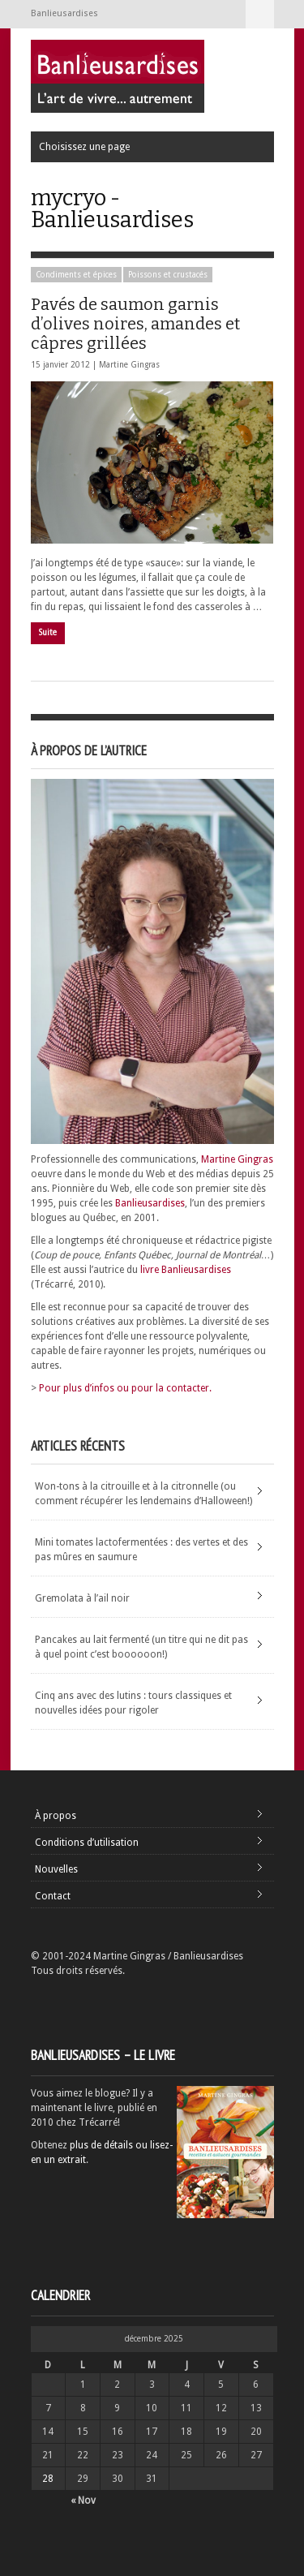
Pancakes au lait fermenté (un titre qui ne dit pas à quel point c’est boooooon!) (141, 1647)
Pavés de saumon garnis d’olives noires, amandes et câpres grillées (135, 324)
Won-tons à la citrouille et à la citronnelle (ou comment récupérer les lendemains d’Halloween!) (143, 1494)
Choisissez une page (260, 14)
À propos (55, 1815)
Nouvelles (56, 1869)
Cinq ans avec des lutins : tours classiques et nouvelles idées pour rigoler (133, 1703)
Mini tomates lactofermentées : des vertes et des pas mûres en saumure (141, 1550)
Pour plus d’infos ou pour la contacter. (125, 1388)
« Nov (83, 2500)
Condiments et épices (76, 274)
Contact (53, 1896)
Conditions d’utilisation (87, 1842)
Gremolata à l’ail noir (82, 1598)
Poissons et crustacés (168, 274)
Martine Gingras (129, 364)
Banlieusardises (150, 1203)
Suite (48, 632)
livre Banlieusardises (185, 1269)
